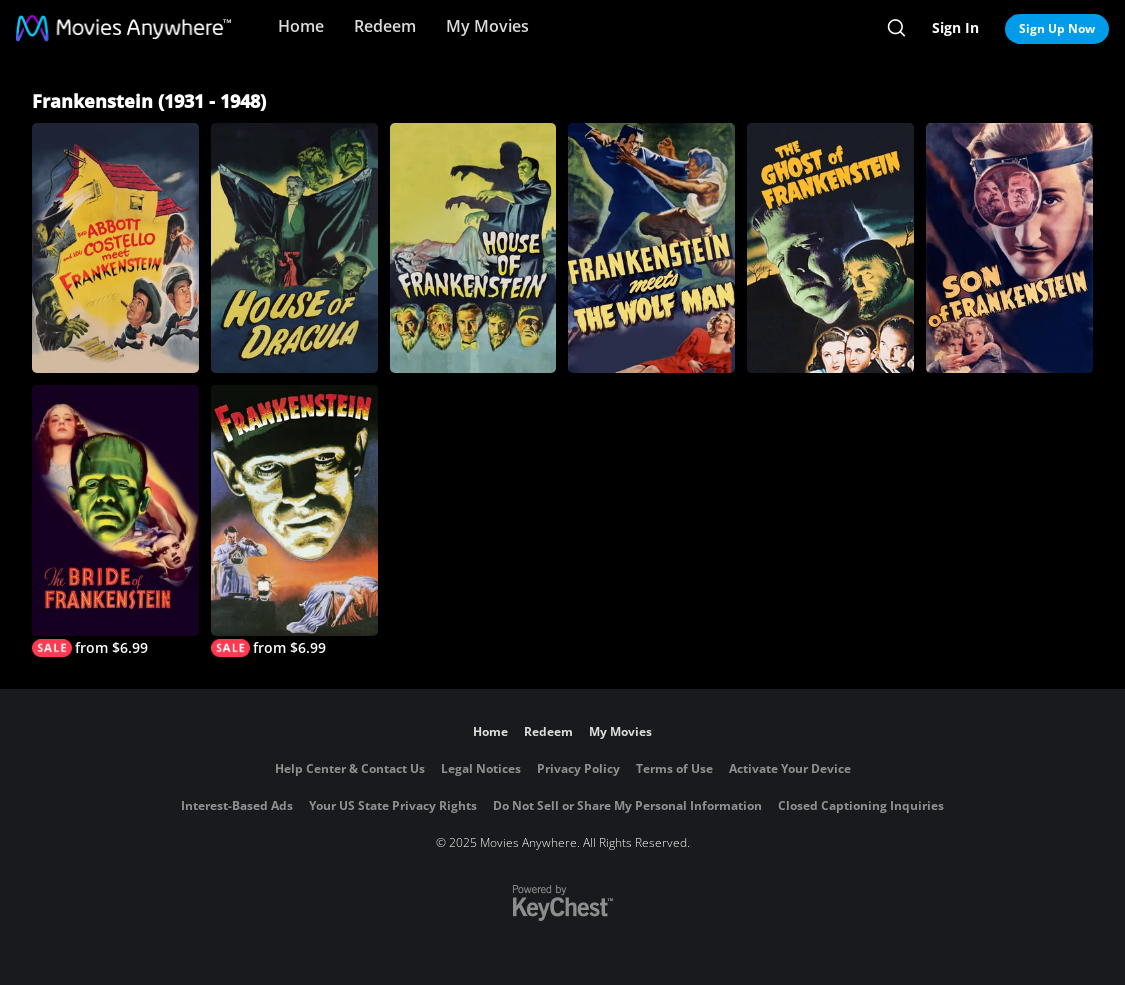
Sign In (955, 27)
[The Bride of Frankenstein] (115, 520)
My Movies (487, 26)
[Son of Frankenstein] (1009, 248)
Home (301, 26)
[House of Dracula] (294, 248)
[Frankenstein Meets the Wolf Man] (651, 248)
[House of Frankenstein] (473, 248)
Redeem (385, 26)
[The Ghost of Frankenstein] (830, 248)
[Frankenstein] (294, 520)
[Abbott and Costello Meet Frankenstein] (115, 248)
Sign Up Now (1057, 28)
